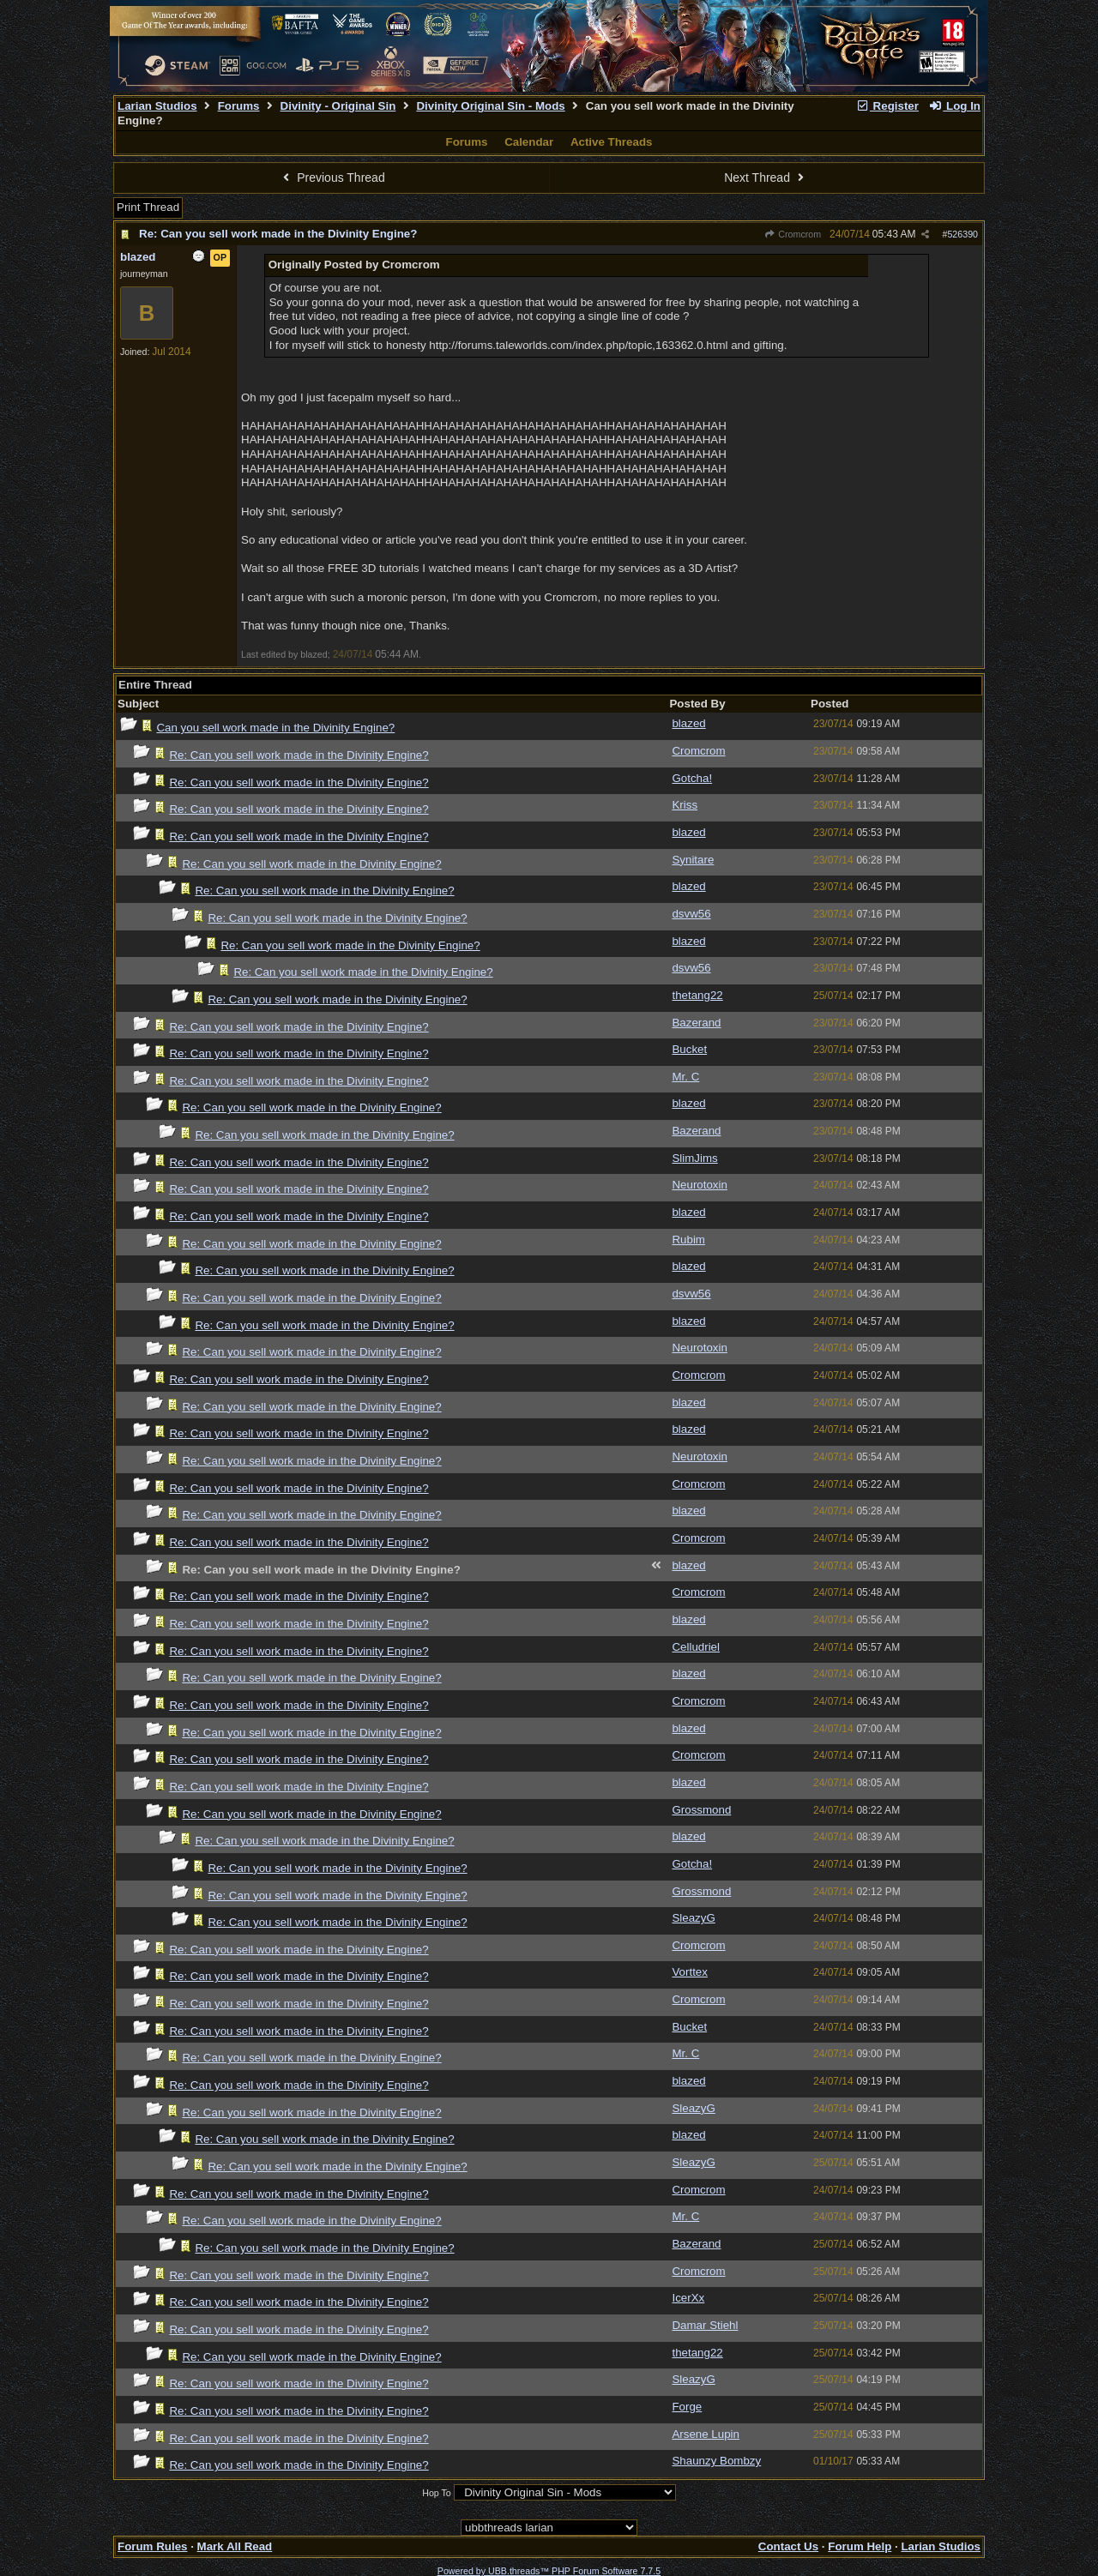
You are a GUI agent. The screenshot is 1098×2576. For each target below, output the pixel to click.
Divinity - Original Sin (338, 105)
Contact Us (788, 2546)
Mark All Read (235, 2546)
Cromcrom (792, 234)
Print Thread (148, 207)
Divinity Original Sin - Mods (490, 105)
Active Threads (611, 141)
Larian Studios (157, 105)
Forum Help (859, 2546)
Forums (239, 105)
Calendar (528, 141)
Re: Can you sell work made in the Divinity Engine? (278, 233)
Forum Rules (152, 2546)
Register (887, 105)
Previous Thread (332, 177)
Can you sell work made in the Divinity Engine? (275, 727)
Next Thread (766, 177)
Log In (954, 105)
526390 (962, 234)
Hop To (436, 2493)
